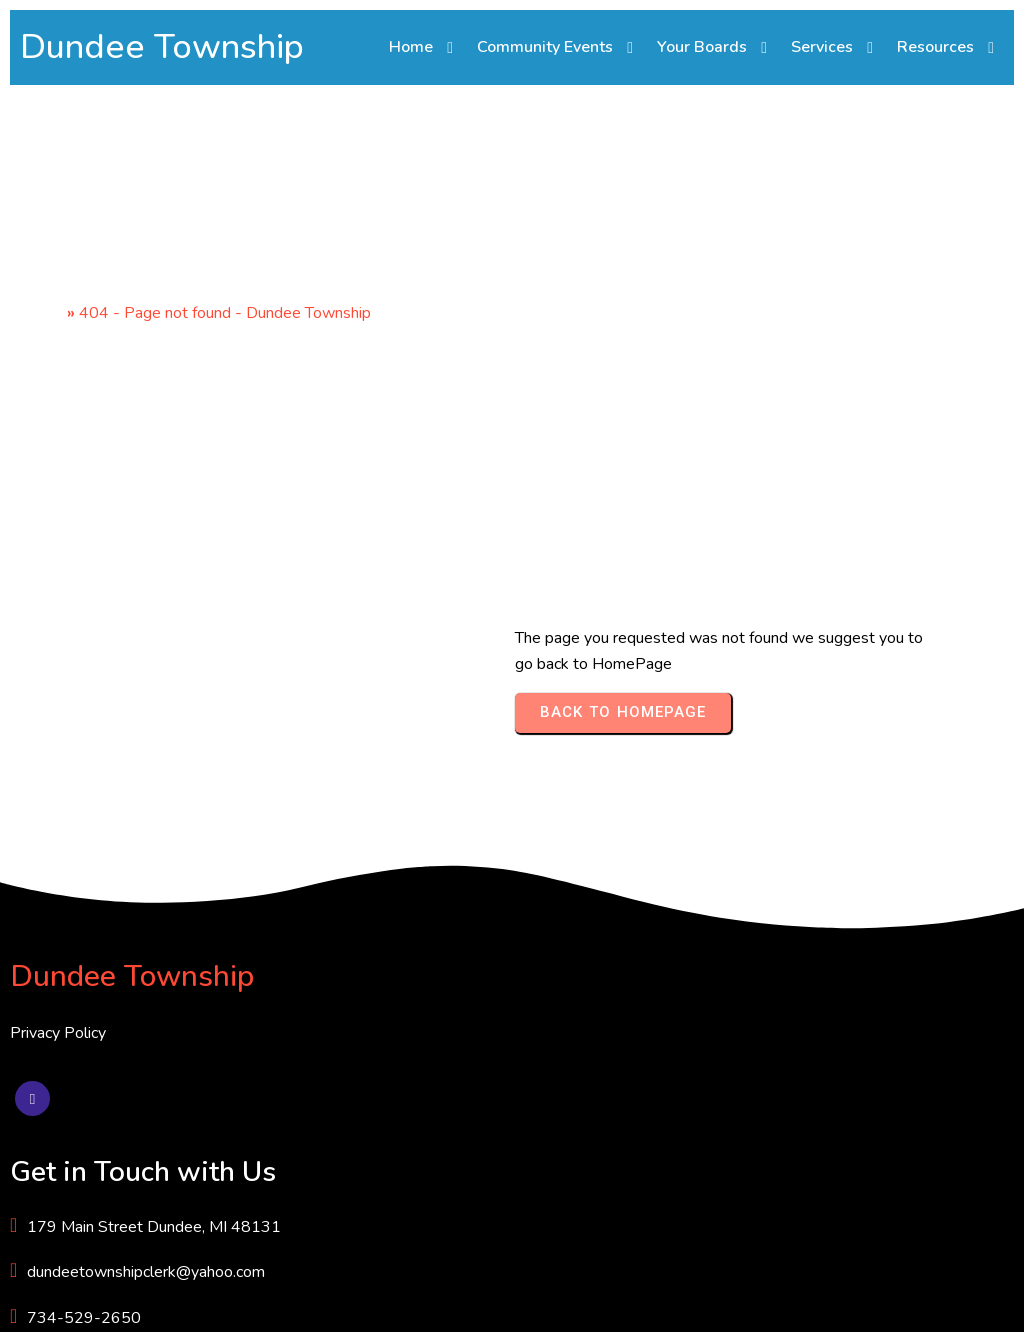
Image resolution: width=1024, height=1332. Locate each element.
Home (41, 370)
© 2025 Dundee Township (103, 1301)
